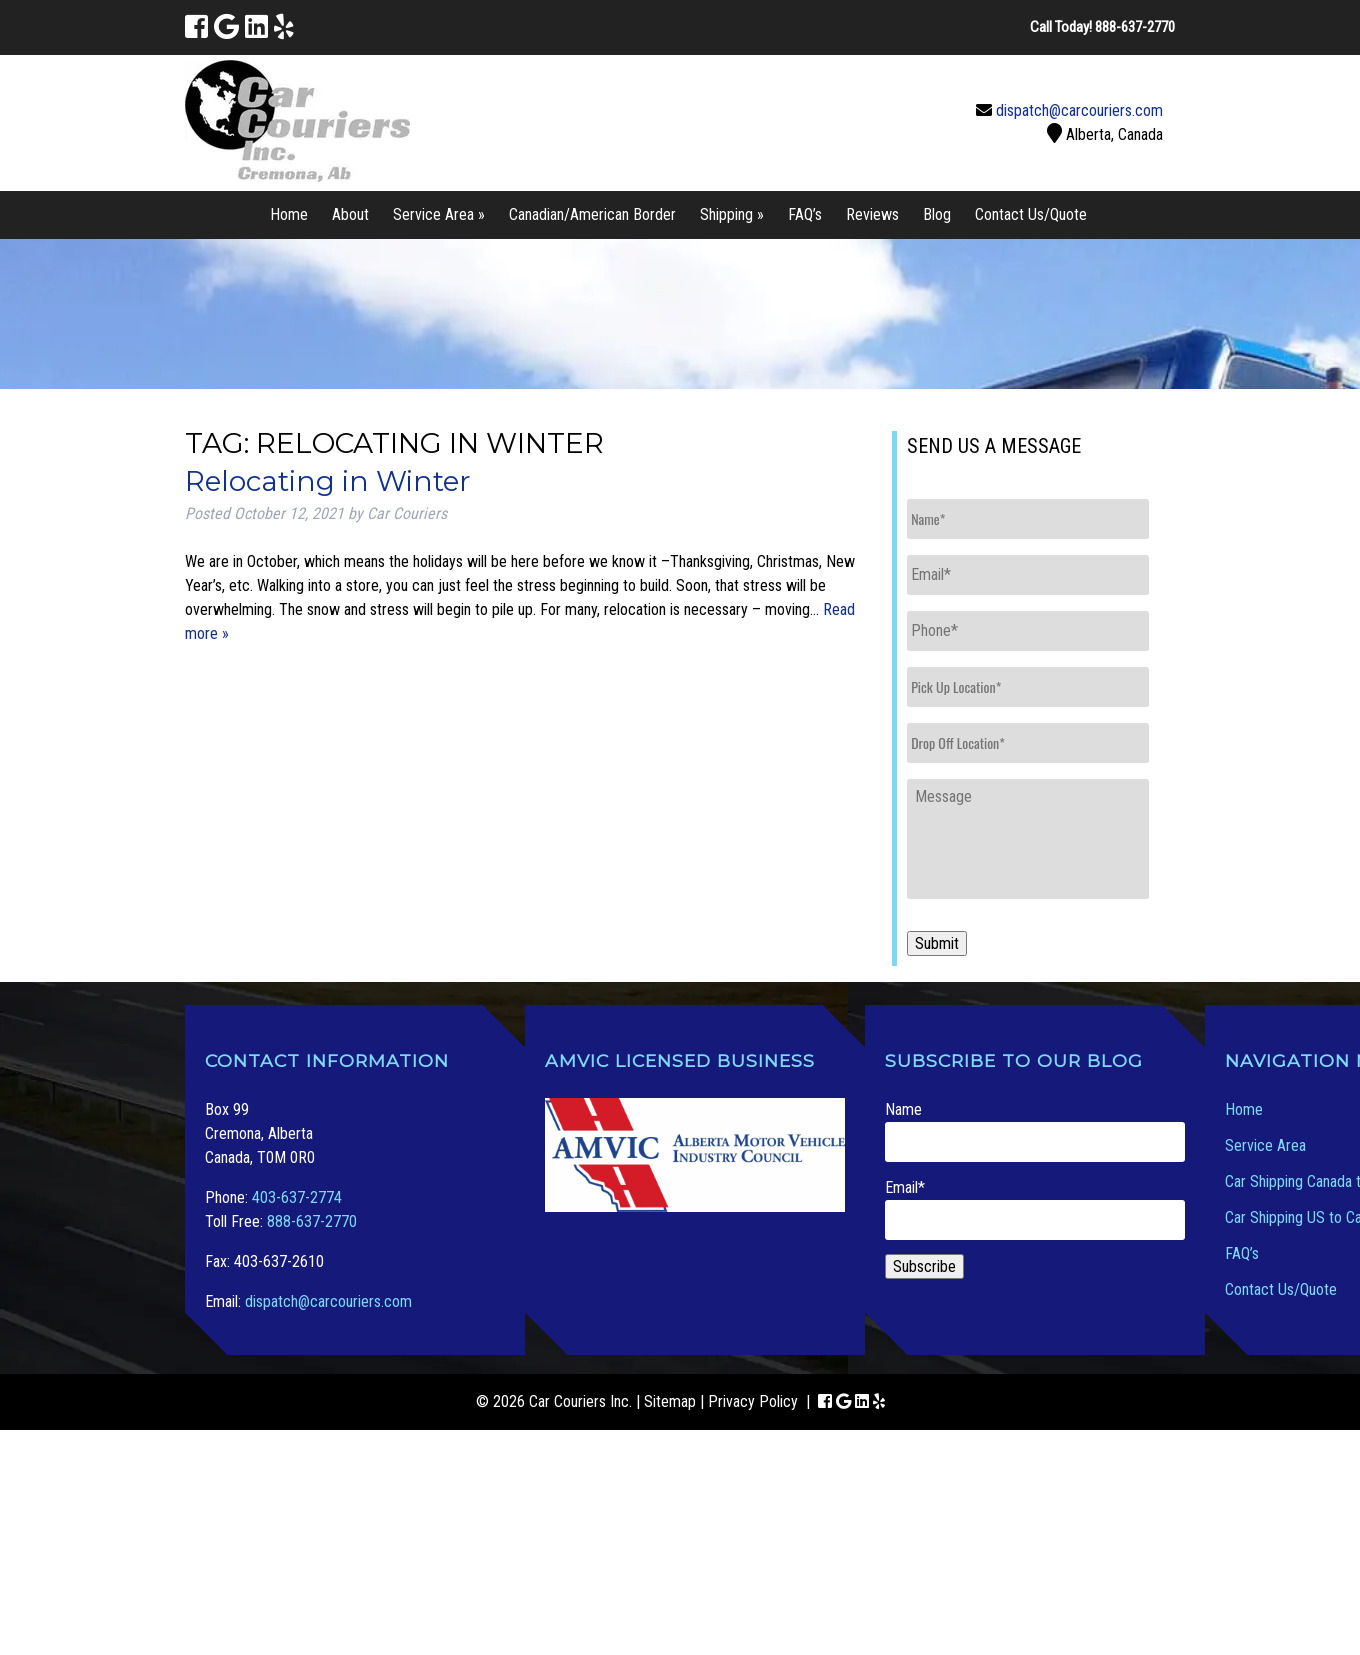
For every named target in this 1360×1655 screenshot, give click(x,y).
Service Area (1265, 1145)
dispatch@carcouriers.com (1079, 110)
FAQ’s (805, 214)
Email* (1035, 1209)
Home (289, 214)
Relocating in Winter (328, 481)
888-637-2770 (312, 1221)
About (350, 214)
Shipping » (732, 214)
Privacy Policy (753, 1401)
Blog (937, 214)
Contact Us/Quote (1031, 214)
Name (1035, 1131)
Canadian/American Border (592, 214)
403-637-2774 (297, 1197)
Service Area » (439, 214)
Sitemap (670, 1401)
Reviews (872, 214)
